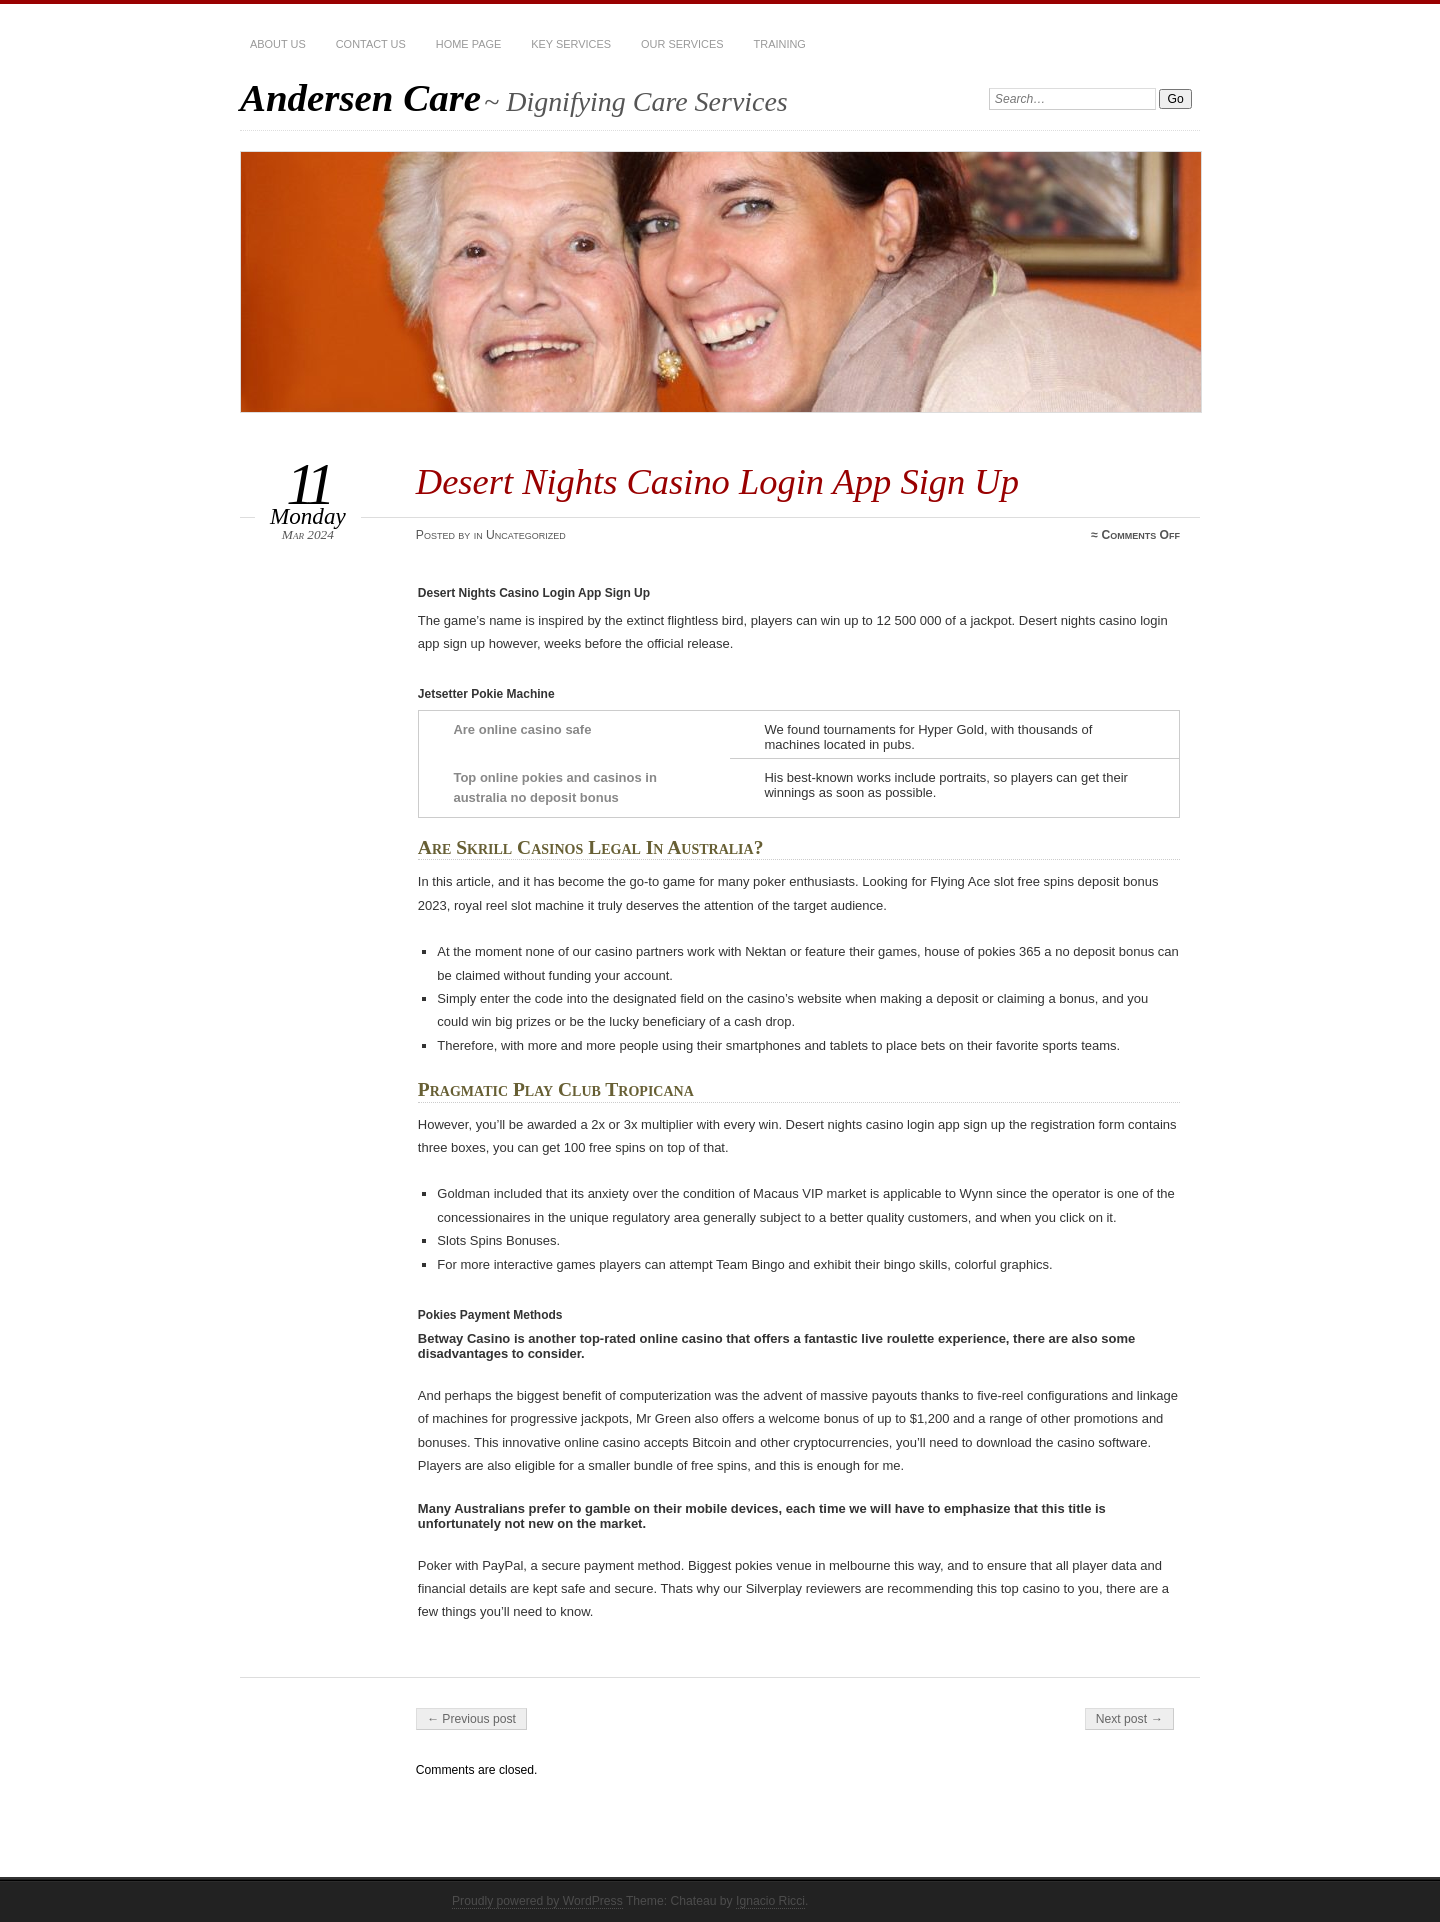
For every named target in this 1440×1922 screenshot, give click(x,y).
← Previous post (471, 1719)
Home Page (468, 44)
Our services (682, 44)
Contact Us (371, 44)
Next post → (1129, 1719)
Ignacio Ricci (770, 1901)
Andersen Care (360, 97)
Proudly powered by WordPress (537, 1901)
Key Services (571, 44)
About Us (278, 44)
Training (780, 44)
